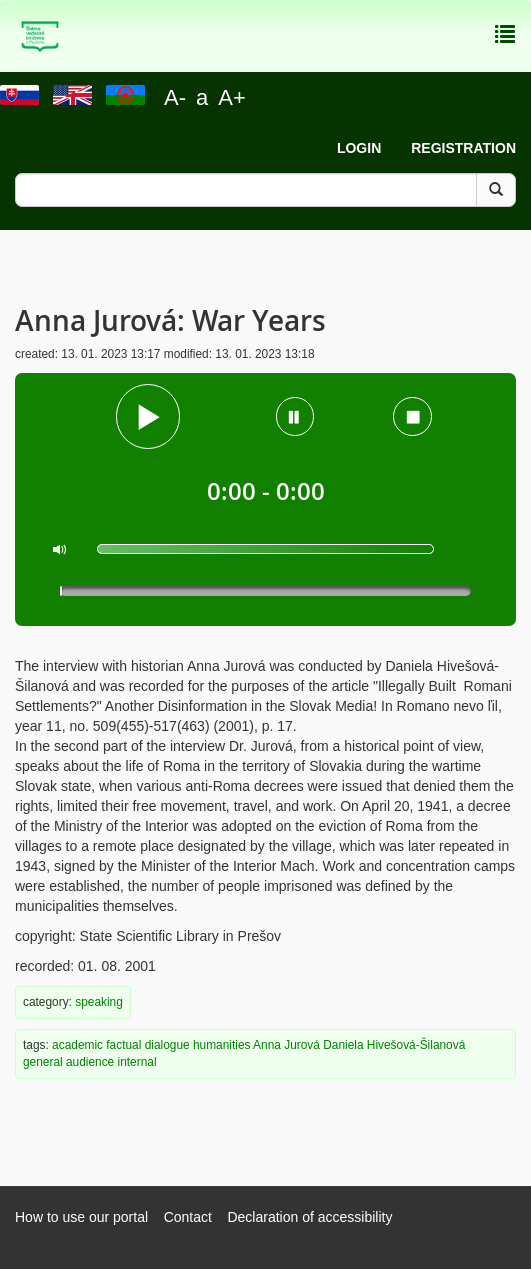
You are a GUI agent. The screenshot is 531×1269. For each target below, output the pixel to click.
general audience (68, 1062)
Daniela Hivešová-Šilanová (394, 1045)
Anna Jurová (286, 1045)
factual (123, 1045)
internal (137, 1062)
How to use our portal (81, 1217)
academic (77, 1045)
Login (359, 148)
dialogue (167, 1045)
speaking (99, 1002)
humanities (222, 1045)
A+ (232, 97)
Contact (188, 1217)
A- (175, 97)
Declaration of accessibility (309, 1217)
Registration (463, 148)
